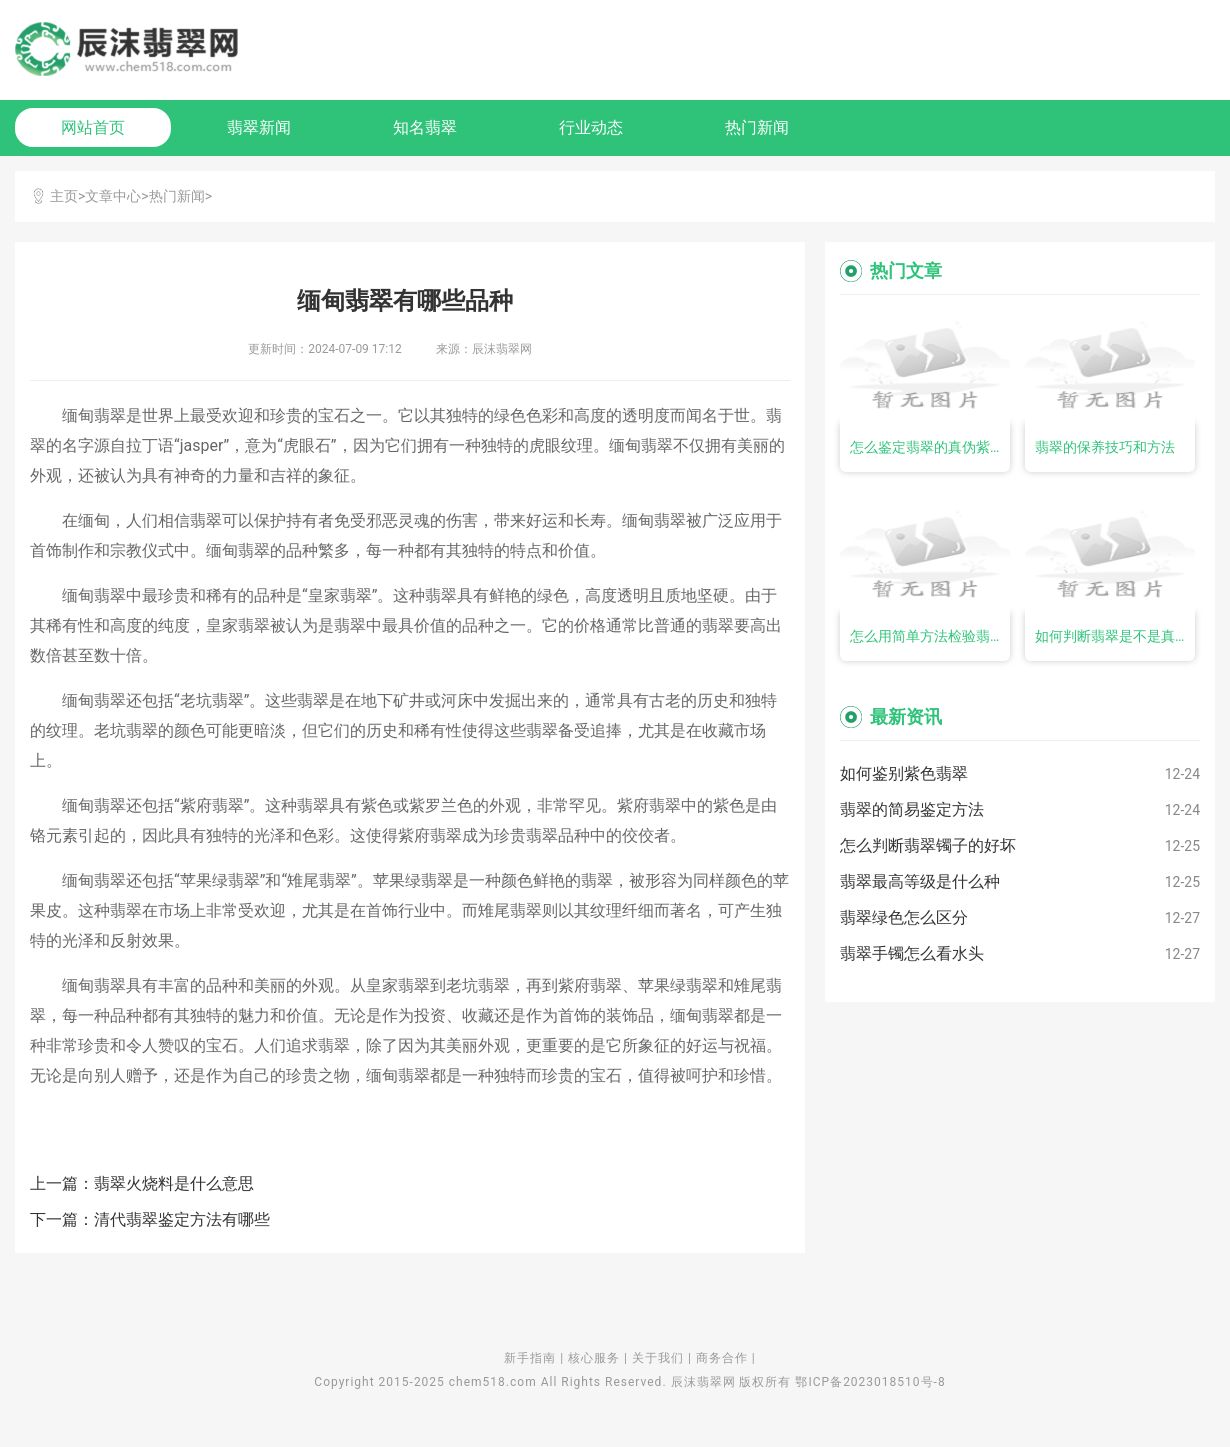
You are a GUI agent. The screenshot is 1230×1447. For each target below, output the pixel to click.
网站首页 (93, 127)
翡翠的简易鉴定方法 (912, 809)
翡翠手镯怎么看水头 (912, 953)
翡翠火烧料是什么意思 (174, 1183)
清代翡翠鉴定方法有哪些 (182, 1219)
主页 (64, 196)
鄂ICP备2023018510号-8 (870, 1382)
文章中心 (113, 196)
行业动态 (591, 127)
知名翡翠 (425, 127)
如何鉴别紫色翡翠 (904, 773)
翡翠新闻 (259, 127)
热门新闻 (757, 127)
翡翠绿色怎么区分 (904, 917)
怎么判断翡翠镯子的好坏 (928, 845)
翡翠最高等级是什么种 (920, 881)
